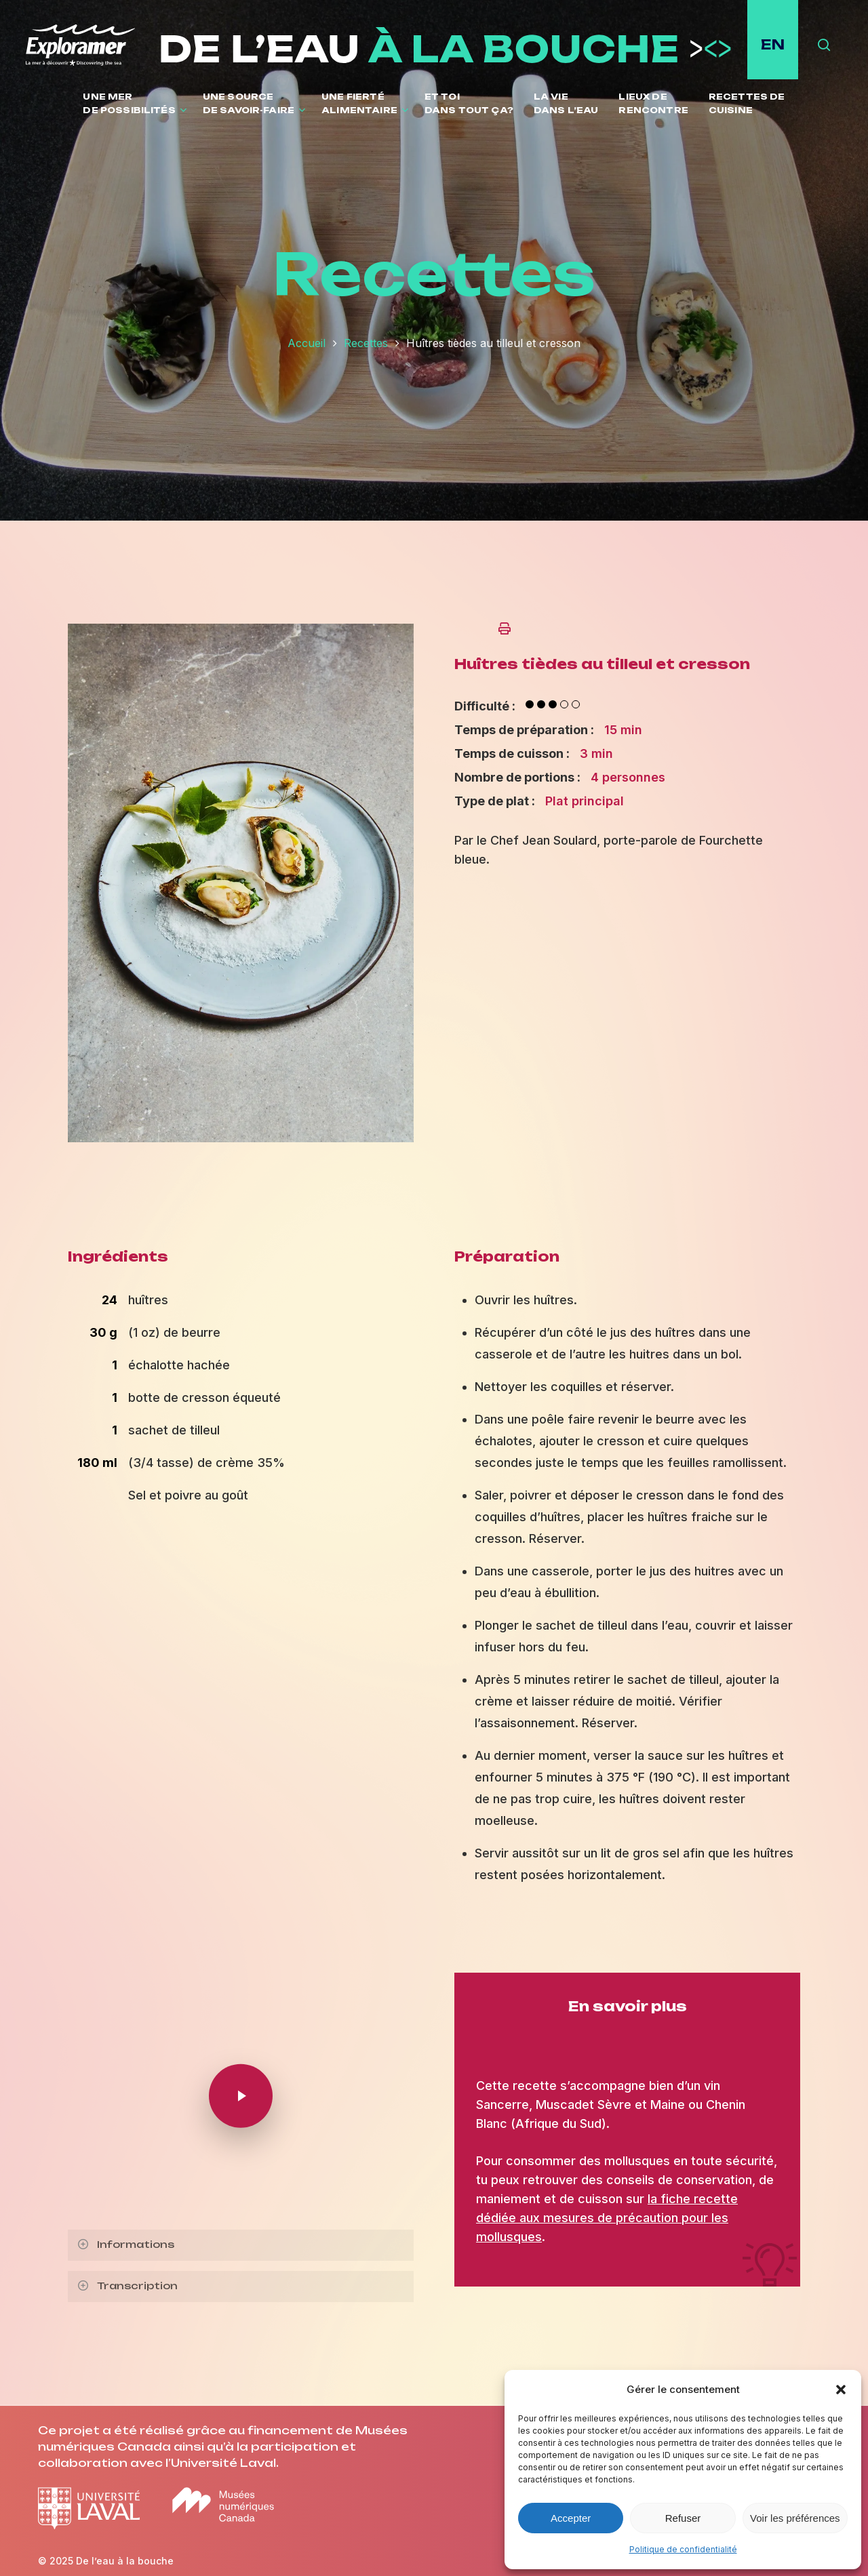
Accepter (571, 2518)
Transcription (127, 2285)
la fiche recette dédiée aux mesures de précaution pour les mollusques (607, 2218)
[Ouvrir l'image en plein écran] (241, 1148)
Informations (125, 2244)
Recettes (366, 343)
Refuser (683, 2518)
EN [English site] (773, 44)
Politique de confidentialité (683, 2549)
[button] (841, 2389)
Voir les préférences (795, 2518)
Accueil (307, 343)
